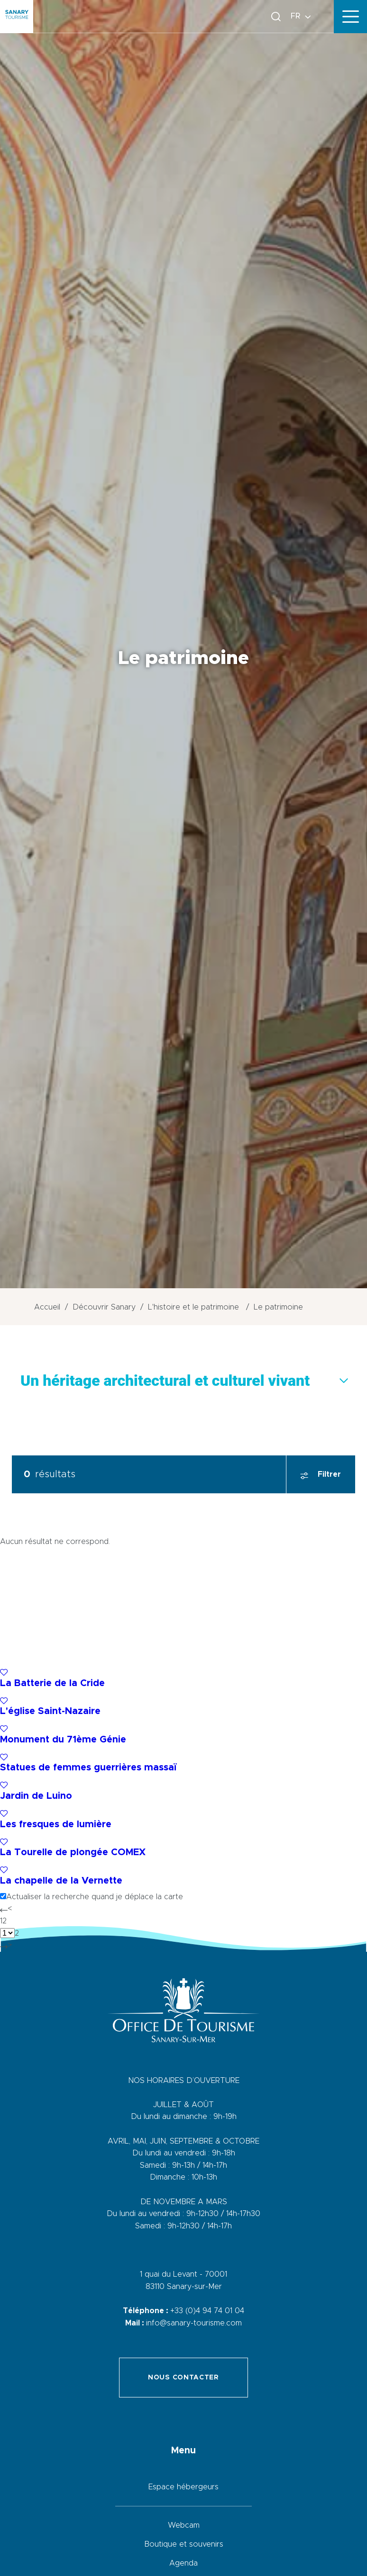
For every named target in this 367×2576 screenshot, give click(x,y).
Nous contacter (183, 2377)
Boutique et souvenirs (183, 2544)
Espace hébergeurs (183, 2487)
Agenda (183, 2563)
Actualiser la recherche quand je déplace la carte (94, 1897)
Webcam (184, 2525)
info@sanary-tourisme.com (194, 2323)
